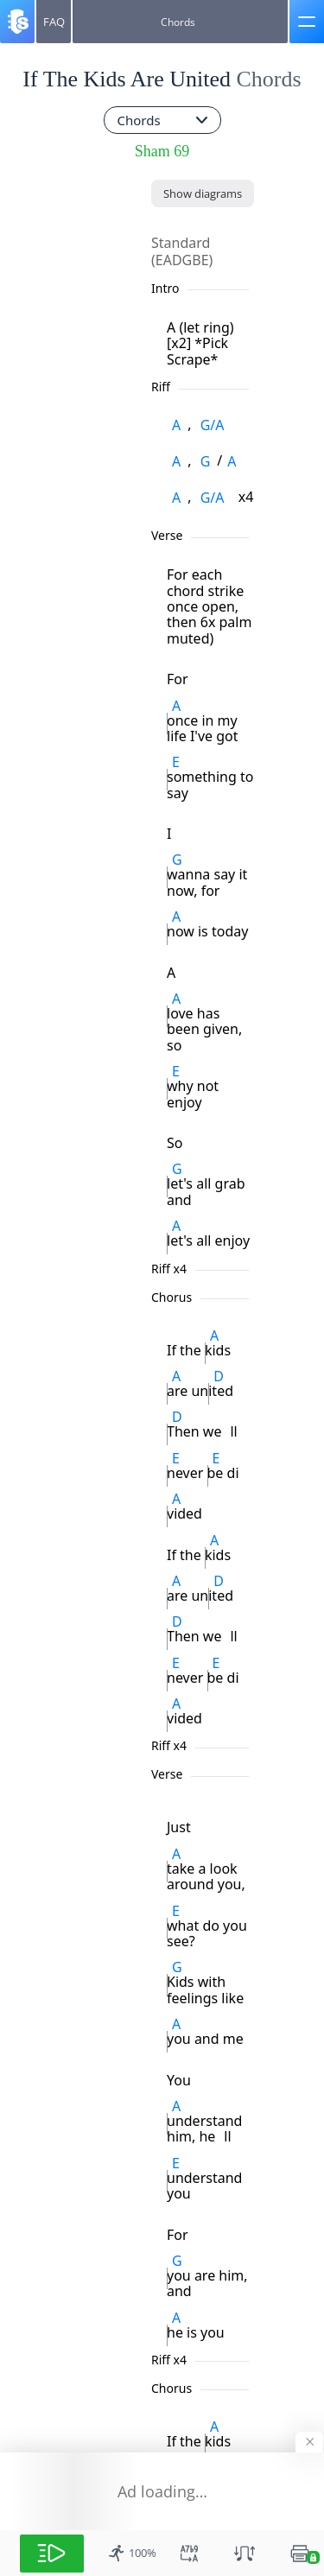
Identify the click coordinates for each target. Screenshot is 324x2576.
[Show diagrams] (202, 193)
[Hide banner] (309, 2442)
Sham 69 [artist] (162, 151)
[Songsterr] (17, 21)
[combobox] (162, 120)
